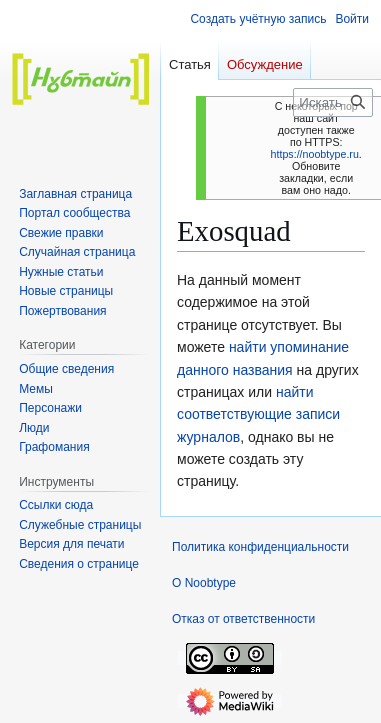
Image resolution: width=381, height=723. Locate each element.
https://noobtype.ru (315, 154)
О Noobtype (204, 583)
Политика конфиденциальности (260, 547)
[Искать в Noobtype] (333, 102)
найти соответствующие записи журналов (258, 414)
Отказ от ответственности (243, 619)
